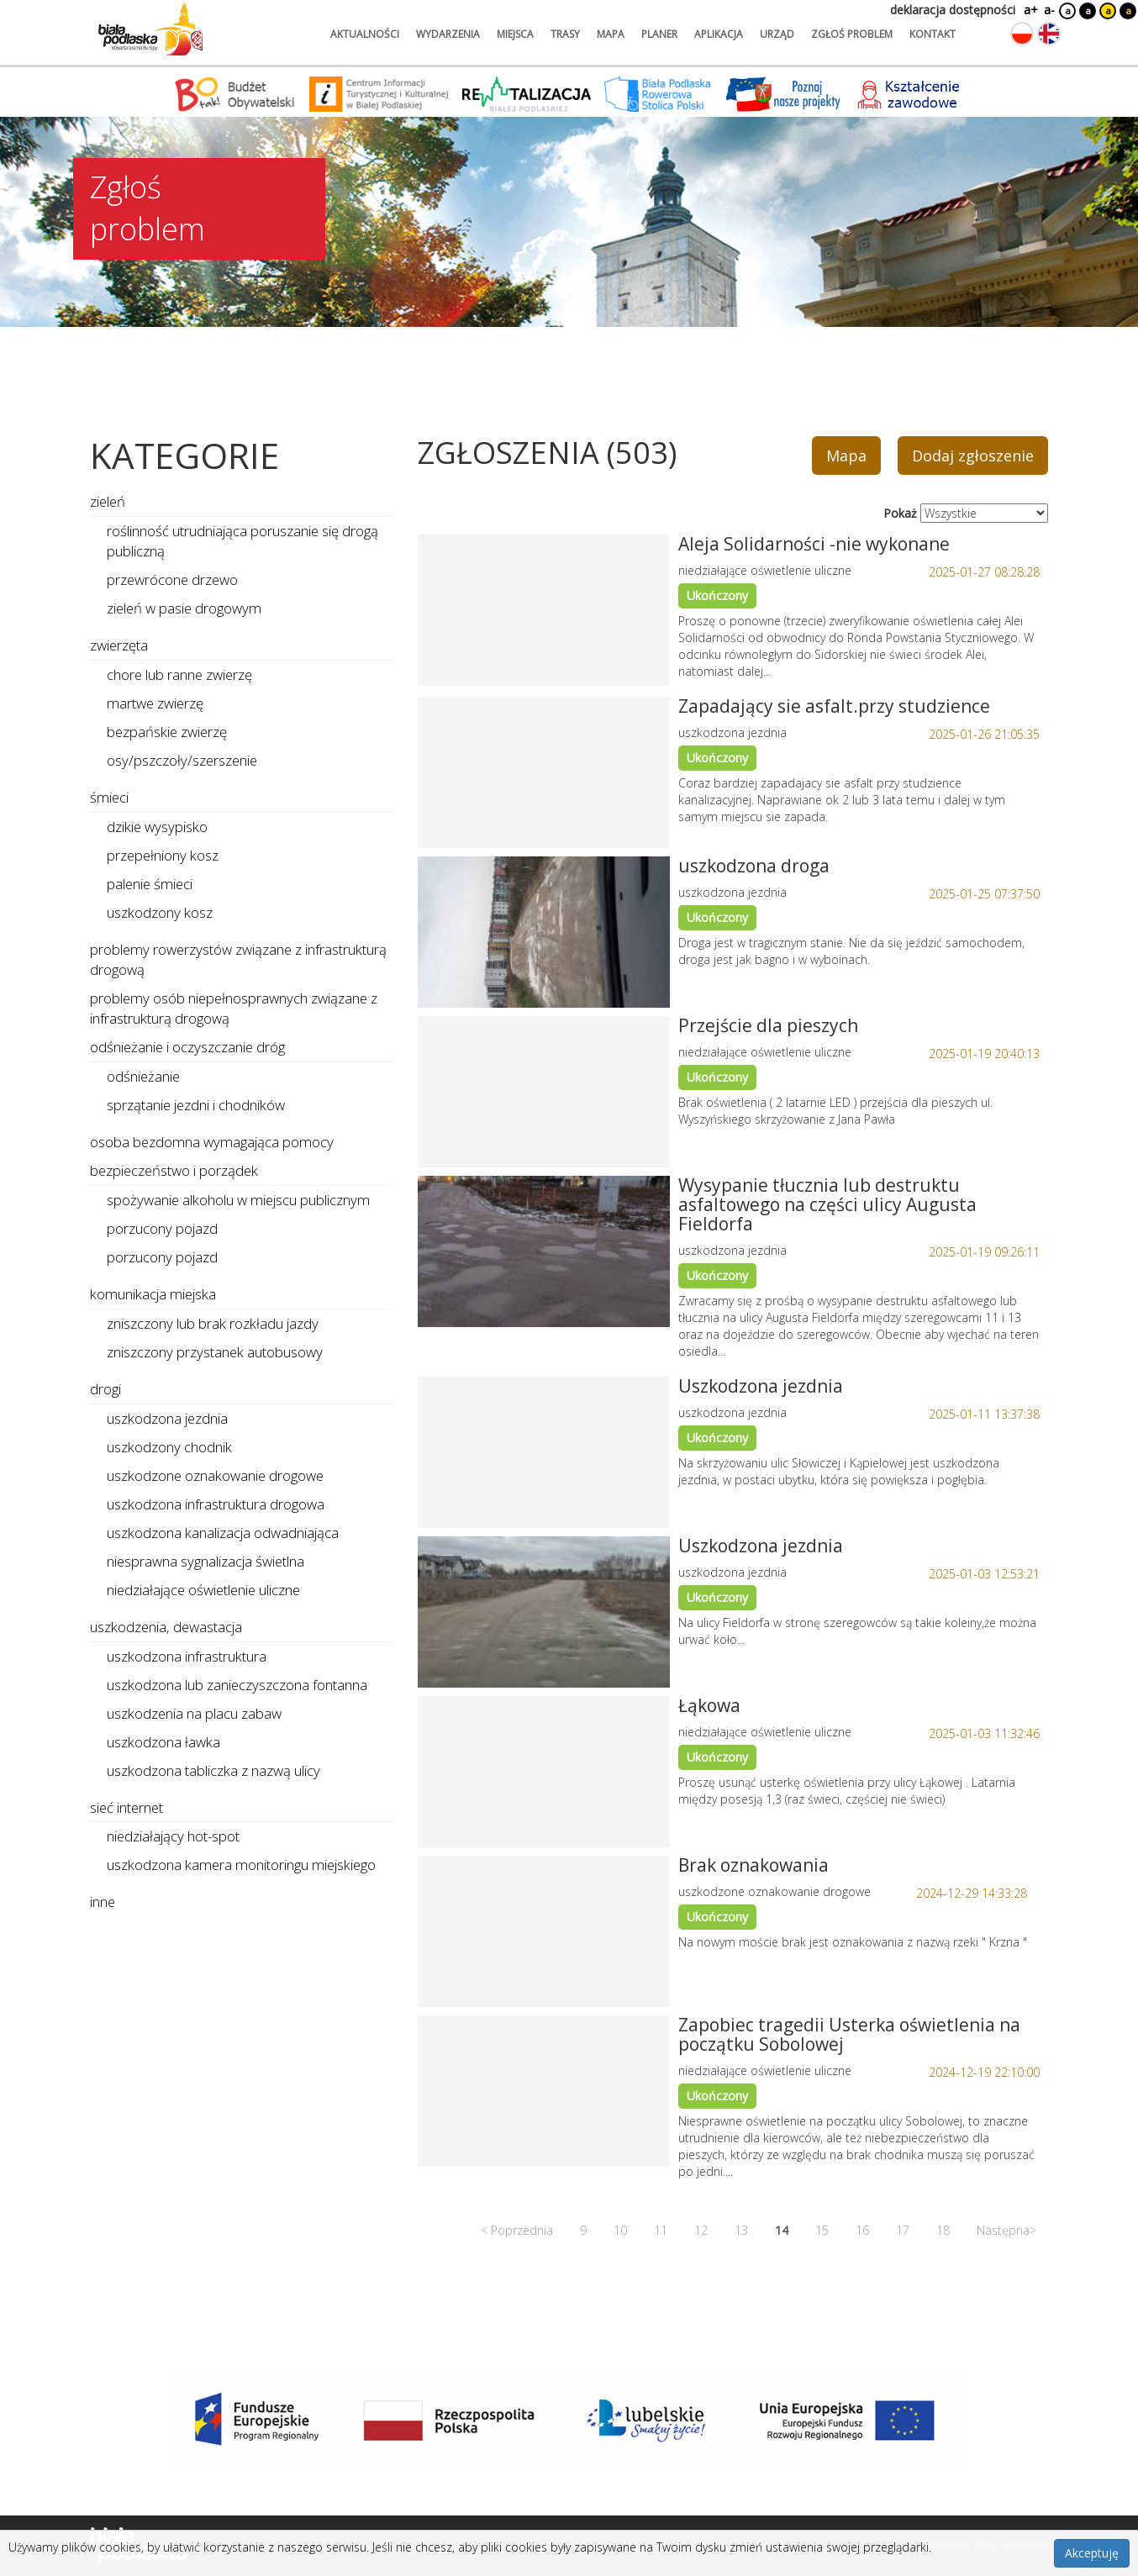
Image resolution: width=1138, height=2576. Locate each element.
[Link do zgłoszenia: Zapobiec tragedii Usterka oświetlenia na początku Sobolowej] (544, 2091)
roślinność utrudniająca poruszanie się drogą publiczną (242, 541)
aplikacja (718, 34)
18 (943, 2230)
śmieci (109, 797)
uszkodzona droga (754, 865)
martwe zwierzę (155, 703)
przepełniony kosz (163, 855)
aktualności (364, 34)
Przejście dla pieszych (768, 1025)
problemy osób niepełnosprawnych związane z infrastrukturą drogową (233, 1008)
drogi (105, 1389)
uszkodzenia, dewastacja (166, 1626)
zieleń (107, 501)
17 (902, 2230)
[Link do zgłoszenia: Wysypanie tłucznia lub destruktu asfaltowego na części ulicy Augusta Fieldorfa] (544, 1251)
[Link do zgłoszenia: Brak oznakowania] (544, 1931)
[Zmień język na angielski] (1049, 33)
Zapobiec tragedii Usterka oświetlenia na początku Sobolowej (849, 2034)
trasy (565, 34)
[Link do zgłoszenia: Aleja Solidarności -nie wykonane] (544, 610)
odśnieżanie (143, 1076)
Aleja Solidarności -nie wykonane (814, 544)
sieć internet (126, 1807)
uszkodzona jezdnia (167, 1418)
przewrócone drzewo (172, 579)
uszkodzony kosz (160, 912)
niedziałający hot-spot (173, 1836)
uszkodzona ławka (163, 1742)
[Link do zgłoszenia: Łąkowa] (544, 1771)
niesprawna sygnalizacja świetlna (205, 1561)
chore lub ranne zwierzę (179, 674)
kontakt (932, 34)
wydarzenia (448, 34)
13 (741, 2230)
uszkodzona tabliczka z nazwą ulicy (213, 1770)
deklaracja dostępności (952, 10)
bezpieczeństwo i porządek (174, 1170)
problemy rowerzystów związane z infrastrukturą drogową (238, 959)
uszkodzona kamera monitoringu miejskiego (241, 1864)
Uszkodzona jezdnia (760, 1386)
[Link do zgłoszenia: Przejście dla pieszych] (544, 1091)
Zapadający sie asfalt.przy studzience (834, 706)
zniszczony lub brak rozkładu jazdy (213, 1323)
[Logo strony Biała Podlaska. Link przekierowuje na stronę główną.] (150, 29)
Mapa (846, 455)
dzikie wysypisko (157, 826)
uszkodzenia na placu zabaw (194, 1713)
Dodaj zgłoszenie (973, 455)
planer (659, 34)
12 (701, 2230)
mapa (610, 34)
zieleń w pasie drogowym (184, 608)
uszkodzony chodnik (169, 1447)
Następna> (1006, 2230)
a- (1049, 10)
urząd (777, 34)
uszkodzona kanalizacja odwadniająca (223, 1532)
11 (660, 2230)
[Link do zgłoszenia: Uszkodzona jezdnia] (544, 1452)
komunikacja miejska (153, 1294)
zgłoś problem (852, 34)
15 (822, 2230)
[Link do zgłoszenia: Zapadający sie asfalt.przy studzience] (544, 772)
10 (620, 2230)
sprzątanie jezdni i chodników (196, 1104)
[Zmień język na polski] (1022, 33)
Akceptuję (1092, 2553)
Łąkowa (709, 1705)
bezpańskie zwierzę (167, 731)
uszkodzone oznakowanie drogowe (215, 1475)
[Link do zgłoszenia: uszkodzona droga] (544, 932)
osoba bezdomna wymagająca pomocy (212, 1141)
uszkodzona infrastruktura (186, 1656)
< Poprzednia (517, 2230)
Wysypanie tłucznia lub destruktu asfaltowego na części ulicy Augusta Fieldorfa (827, 1204)
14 (781, 2230)
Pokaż (900, 513)
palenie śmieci (149, 883)
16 (862, 2230)
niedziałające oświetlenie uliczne (203, 1589)
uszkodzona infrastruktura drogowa (215, 1504)
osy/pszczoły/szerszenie (182, 760)
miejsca (515, 34)
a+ (1029, 10)
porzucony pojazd (162, 1228)
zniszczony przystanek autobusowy (215, 1352)
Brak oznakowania (753, 1865)
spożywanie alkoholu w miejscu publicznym (238, 1199)
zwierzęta (119, 645)
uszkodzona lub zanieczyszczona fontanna (237, 1684)
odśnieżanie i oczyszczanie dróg (187, 1046)
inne (102, 1901)
